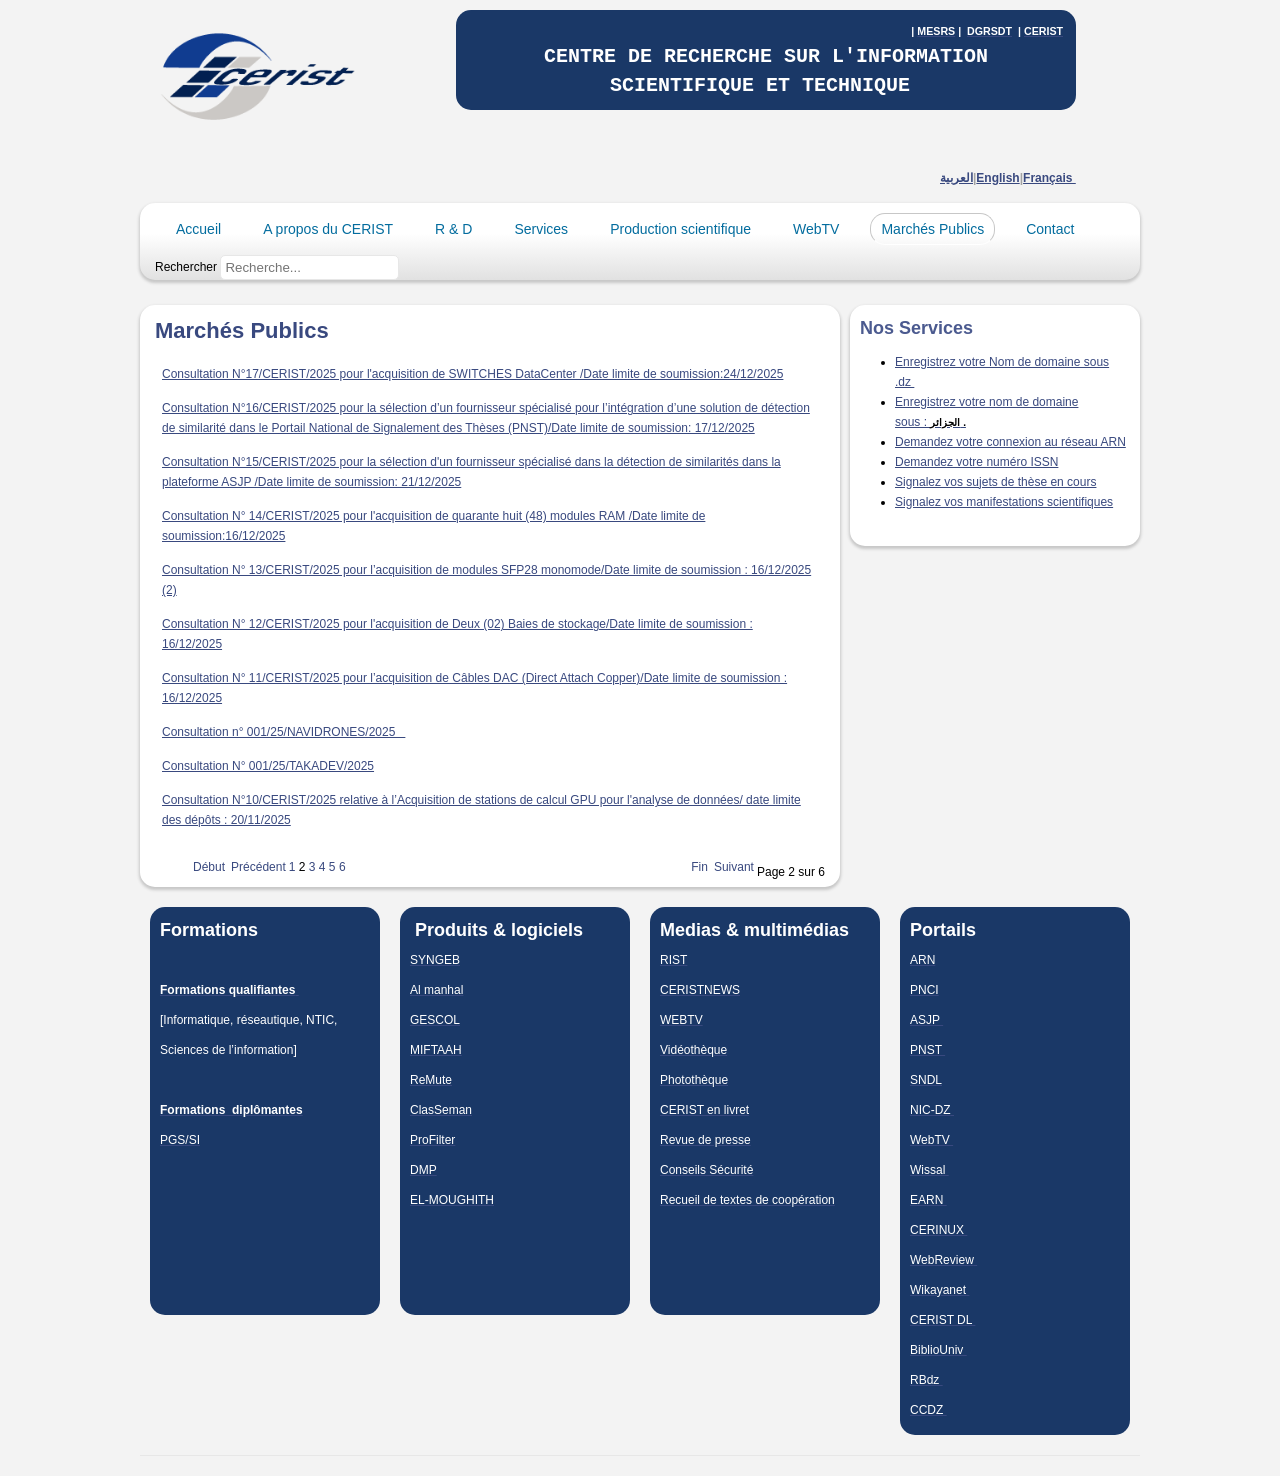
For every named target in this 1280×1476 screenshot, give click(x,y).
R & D (453, 229)
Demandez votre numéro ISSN (976, 462)
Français (1049, 178)
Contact (1050, 229)
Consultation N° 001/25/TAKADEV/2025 (268, 766)
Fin (699, 867)
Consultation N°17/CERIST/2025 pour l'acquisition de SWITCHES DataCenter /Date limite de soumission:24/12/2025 (472, 374)
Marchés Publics (932, 229)
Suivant (734, 867)
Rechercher (186, 267)
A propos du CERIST (328, 229)
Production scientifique (680, 229)
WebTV (816, 229)
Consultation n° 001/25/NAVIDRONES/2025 (283, 732)
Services (541, 229)
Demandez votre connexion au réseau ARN (1010, 442)
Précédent (258, 867)
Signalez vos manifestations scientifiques (1004, 502)
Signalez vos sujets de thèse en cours (995, 482)
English (997, 178)
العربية (956, 178)
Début (209, 867)
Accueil (198, 229)
